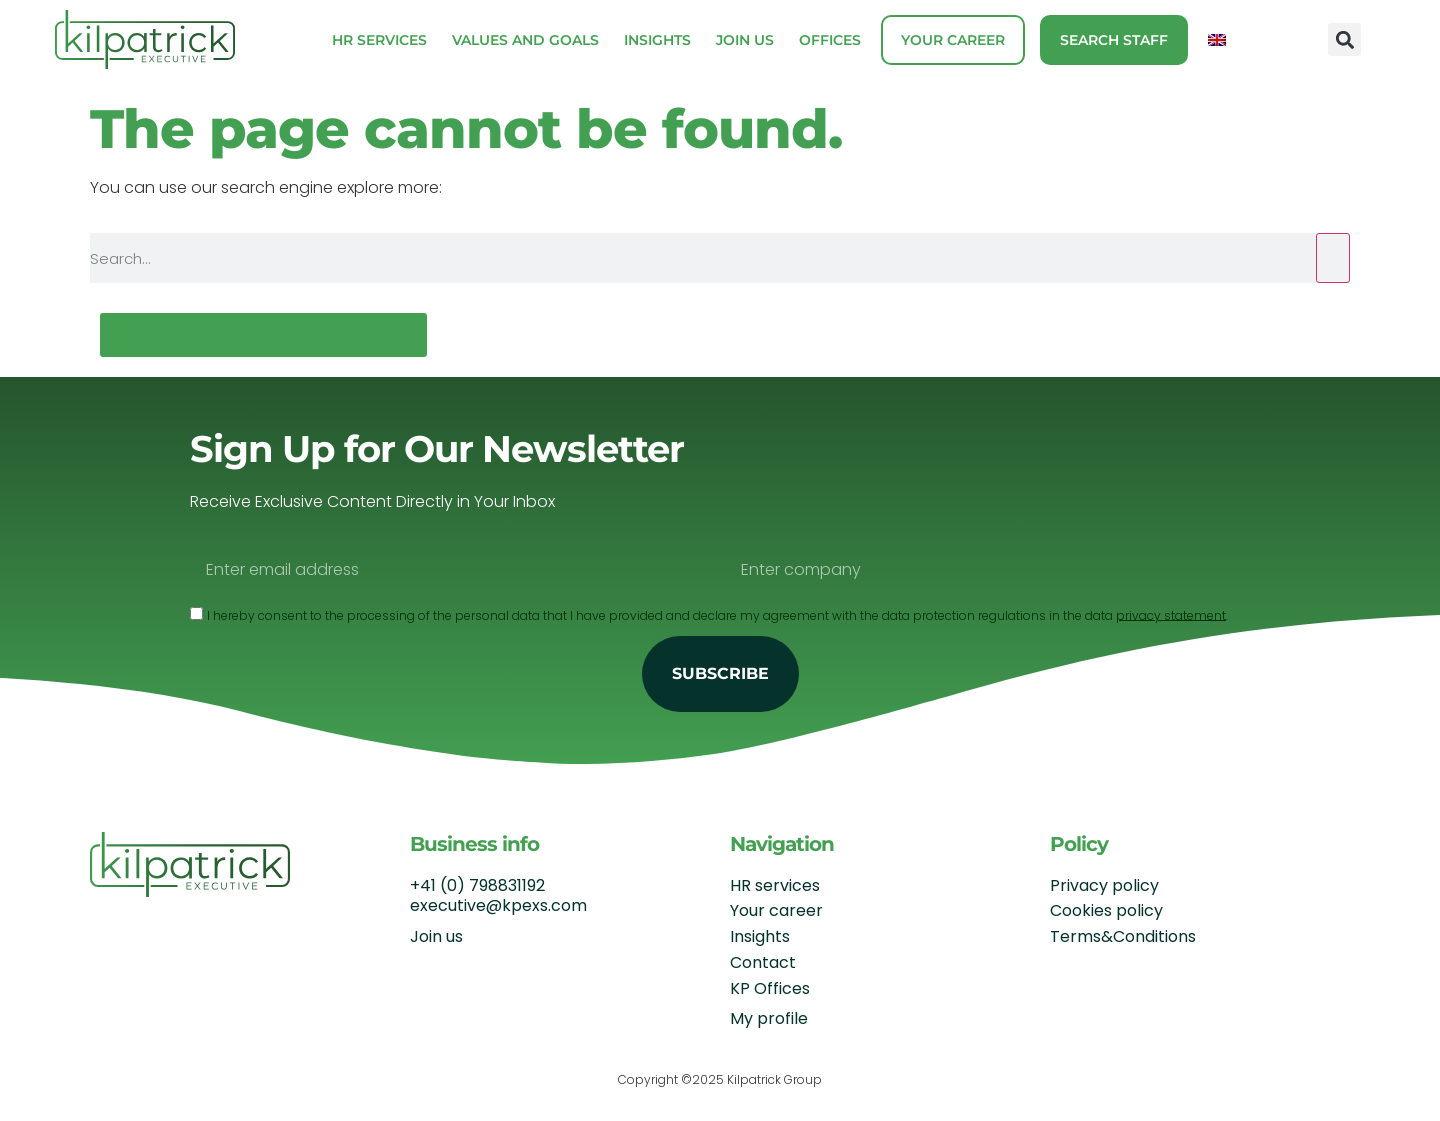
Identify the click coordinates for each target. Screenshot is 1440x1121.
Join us (745, 40)
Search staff (1114, 40)
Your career (953, 40)
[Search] (1333, 258)
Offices (830, 40)
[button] (1344, 39)
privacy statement (1171, 614)
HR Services (379, 40)
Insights (657, 40)
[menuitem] (1217, 40)
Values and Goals (525, 40)
